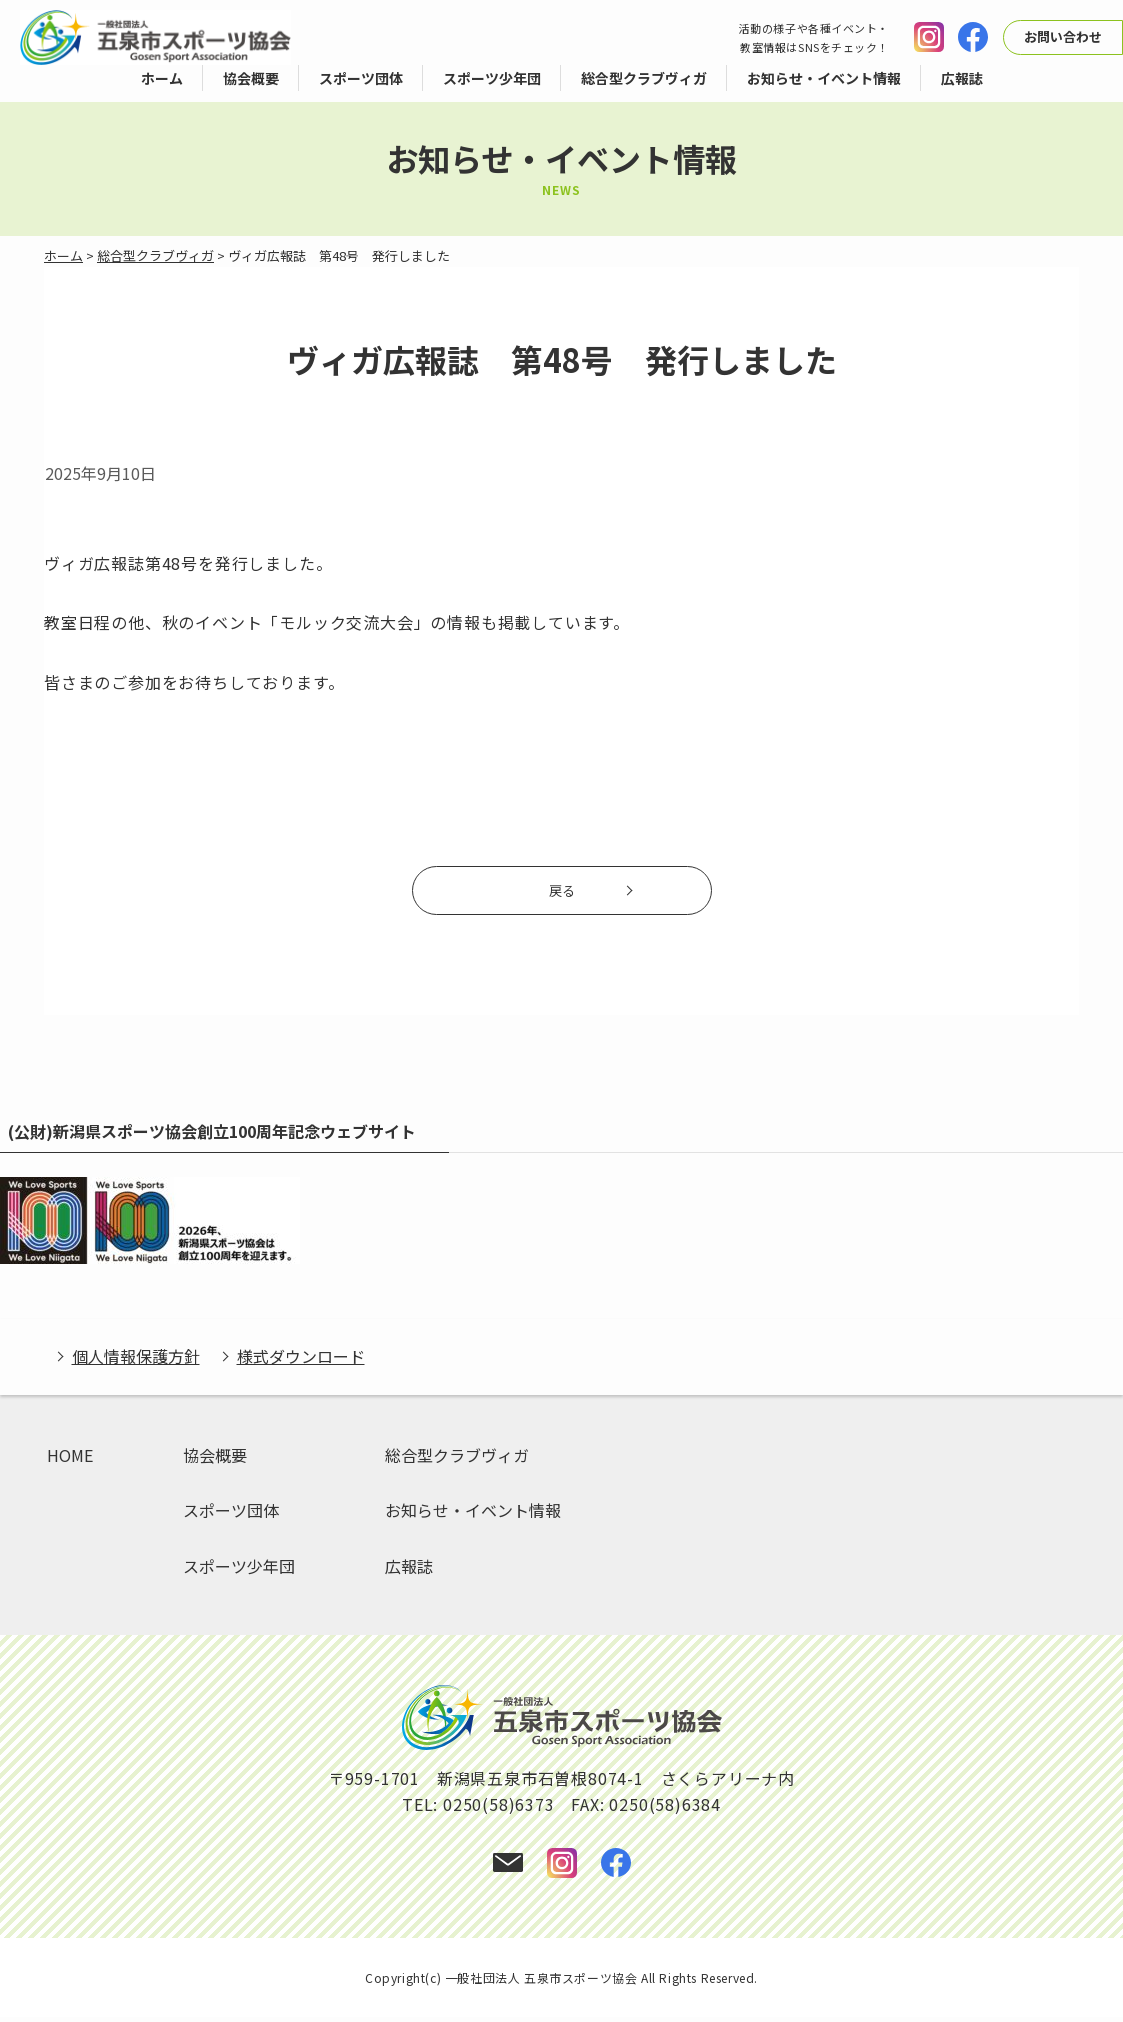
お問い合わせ (1063, 36)
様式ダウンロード (301, 1362)
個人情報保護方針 (136, 1362)
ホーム (63, 255)
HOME (70, 1460)
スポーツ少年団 (239, 1571)
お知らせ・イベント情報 (473, 1516)
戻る (562, 894)
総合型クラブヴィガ (155, 255)
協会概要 (215, 1460)
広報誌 (409, 1571)
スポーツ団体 (231, 1516)
